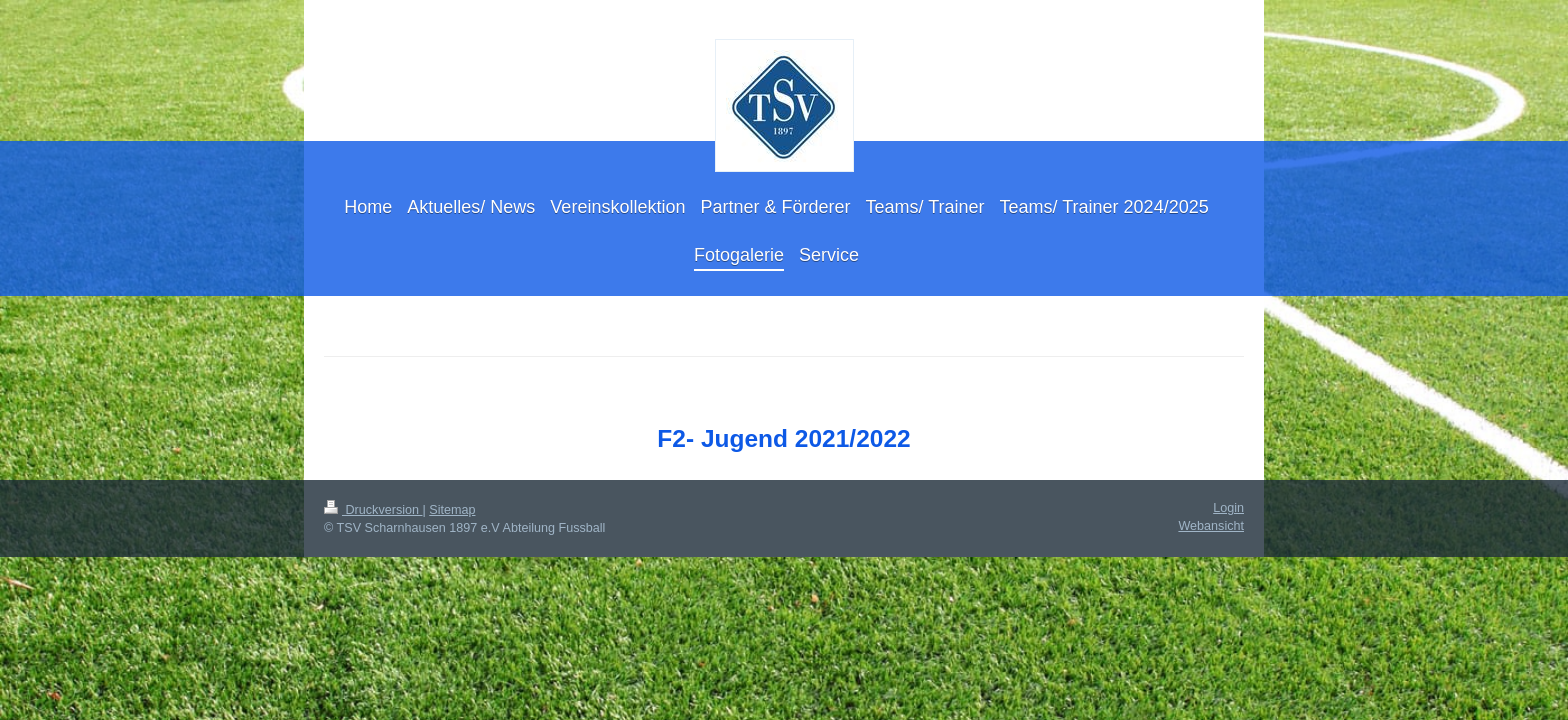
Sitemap (452, 510)
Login (1228, 508)
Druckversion (373, 510)
